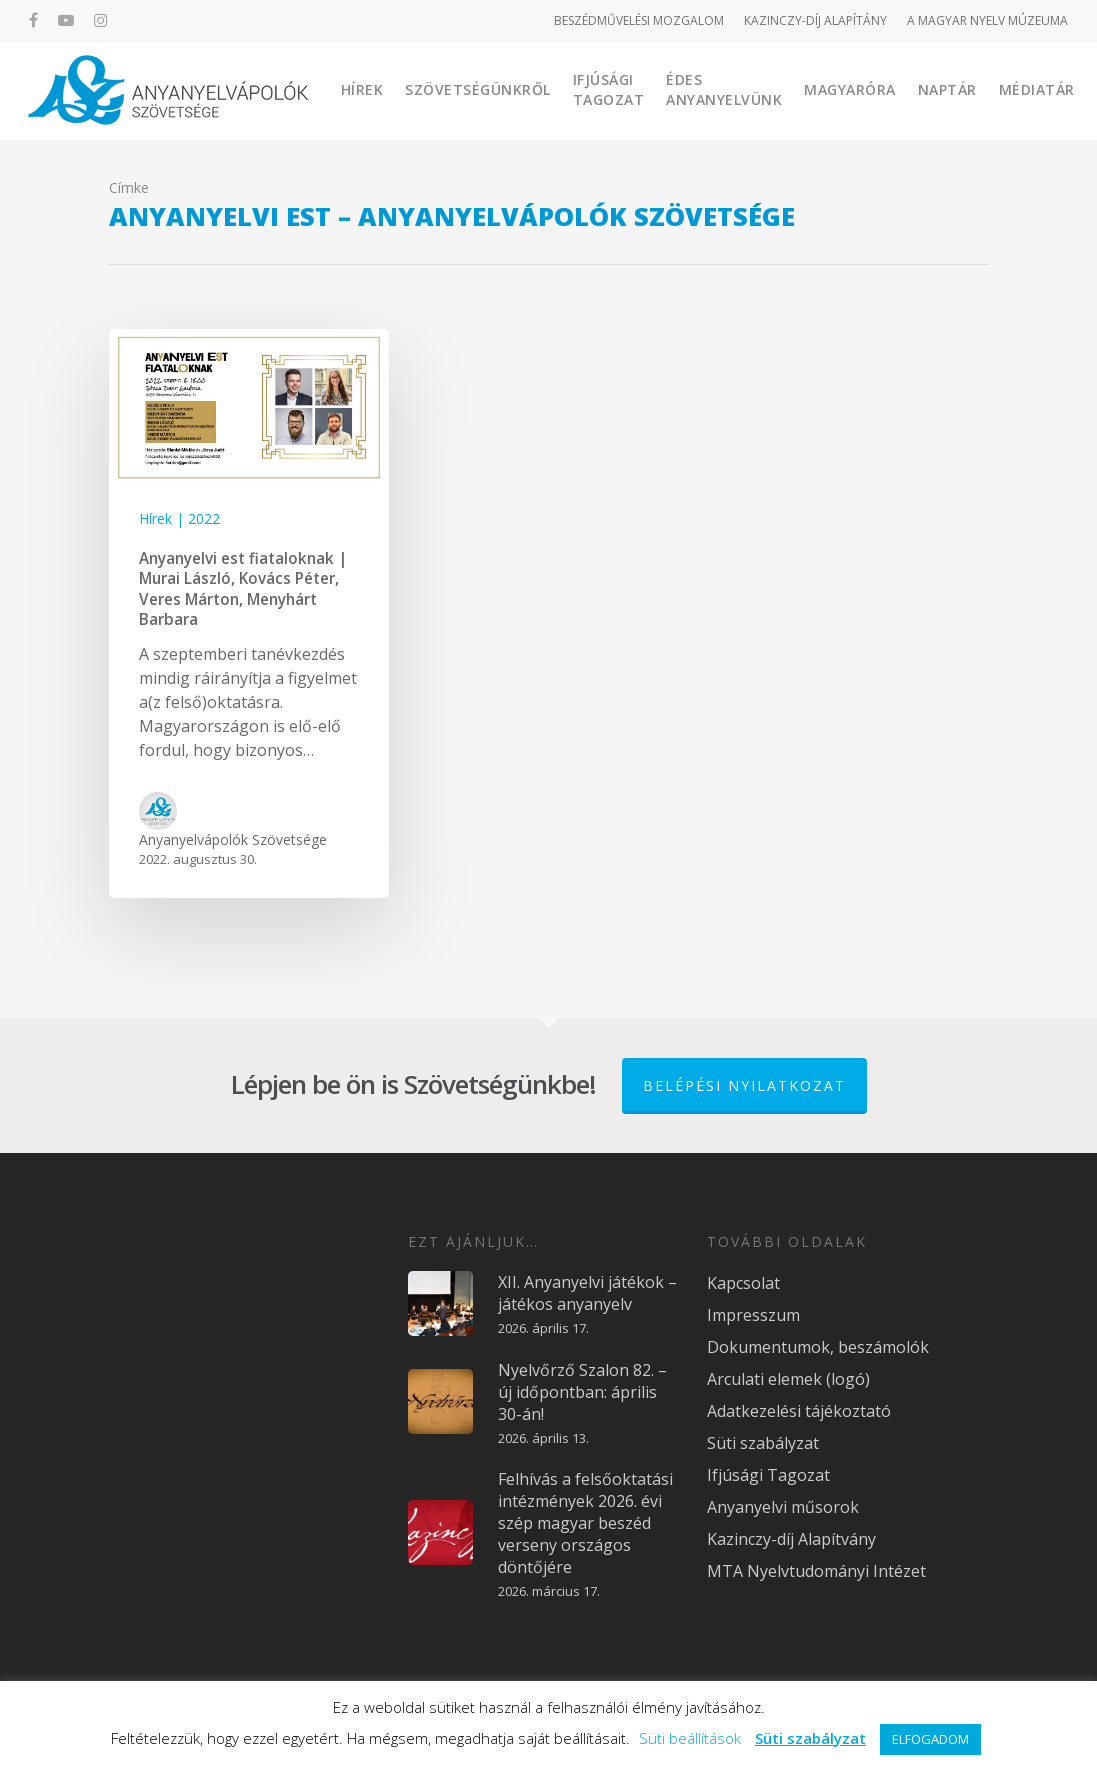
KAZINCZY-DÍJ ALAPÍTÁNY (815, 20)
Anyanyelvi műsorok (783, 1507)
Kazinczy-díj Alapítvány (791, 1539)
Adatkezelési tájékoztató (799, 1411)
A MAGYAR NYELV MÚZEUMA (987, 20)
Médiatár (1037, 89)
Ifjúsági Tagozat (609, 89)
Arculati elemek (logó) (788, 1379)
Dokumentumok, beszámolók (818, 1347)
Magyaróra (850, 89)
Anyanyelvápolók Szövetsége (233, 839)
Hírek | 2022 (179, 518)
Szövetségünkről (478, 89)
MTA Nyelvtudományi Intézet (816, 1571)
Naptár (947, 89)
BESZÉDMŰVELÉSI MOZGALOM (639, 20)
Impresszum (753, 1315)
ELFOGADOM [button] (930, 1739)
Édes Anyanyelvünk (724, 89)
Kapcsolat (743, 1283)
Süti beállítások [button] (690, 1738)
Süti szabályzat (763, 1443)
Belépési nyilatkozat (744, 1085)
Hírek (362, 89)
